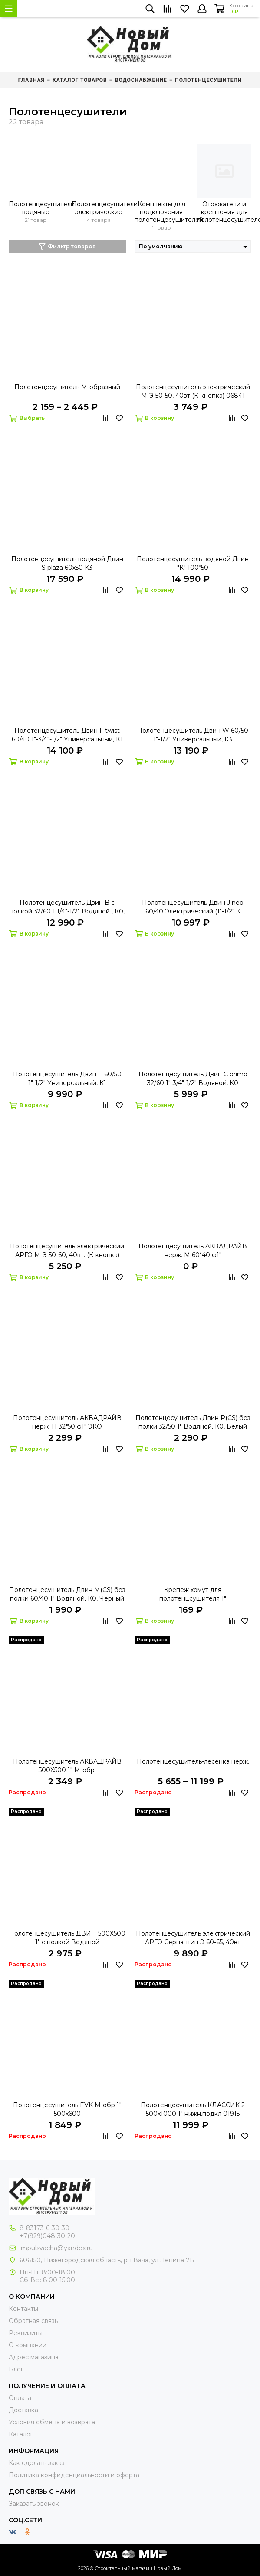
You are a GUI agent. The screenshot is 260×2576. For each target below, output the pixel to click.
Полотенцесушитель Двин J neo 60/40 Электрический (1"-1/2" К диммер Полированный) (193, 907)
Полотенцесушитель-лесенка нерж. (193, 1761)
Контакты (23, 2309)
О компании (27, 2345)
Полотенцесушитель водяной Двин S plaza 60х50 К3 (67, 563)
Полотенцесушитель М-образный (67, 387)
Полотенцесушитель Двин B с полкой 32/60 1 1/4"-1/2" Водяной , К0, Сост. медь (67, 907)
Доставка (23, 2410)
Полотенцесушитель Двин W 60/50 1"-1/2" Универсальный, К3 (192, 735)
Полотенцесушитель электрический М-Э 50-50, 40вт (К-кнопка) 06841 (193, 391)
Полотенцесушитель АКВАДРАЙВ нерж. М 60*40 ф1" (192, 1250)
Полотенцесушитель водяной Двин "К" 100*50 (193, 563)
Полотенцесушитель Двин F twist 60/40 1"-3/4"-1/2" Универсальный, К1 (67, 735)
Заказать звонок (34, 2504)
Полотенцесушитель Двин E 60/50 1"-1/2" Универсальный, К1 (67, 1078)
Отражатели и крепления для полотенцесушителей (224, 212)
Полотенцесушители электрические (99, 208)
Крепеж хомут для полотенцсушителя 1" (192, 1594)
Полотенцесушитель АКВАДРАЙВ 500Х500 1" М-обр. (67, 1765)
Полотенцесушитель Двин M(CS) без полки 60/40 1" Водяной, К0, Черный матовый (67, 1594)
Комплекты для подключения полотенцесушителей (162, 212)
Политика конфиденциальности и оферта (74, 2475)
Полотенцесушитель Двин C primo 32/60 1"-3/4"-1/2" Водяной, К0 (192, 1078)
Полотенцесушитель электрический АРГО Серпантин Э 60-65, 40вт (193, 1938)
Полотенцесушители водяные (36, 208)
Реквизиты (26, 2333)
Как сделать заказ (37, 2463)
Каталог (21, 2434)
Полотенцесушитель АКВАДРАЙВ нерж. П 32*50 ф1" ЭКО (67, 1422)
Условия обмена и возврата (52, 2422)
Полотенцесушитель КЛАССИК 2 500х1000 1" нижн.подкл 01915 (193, 2109)
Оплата (20, 2398)
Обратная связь (33, 2321)
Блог (16, 2369)
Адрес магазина (34, 2357)
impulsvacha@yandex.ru (56, 2248)
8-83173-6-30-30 (44, 2228)
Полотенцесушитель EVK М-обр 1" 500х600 (67, 2109)
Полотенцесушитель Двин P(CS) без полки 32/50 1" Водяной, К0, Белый (192, 1422)
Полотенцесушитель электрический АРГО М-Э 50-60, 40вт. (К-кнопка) (67, 1250)
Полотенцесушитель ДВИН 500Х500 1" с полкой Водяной (67, 1938)
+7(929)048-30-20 (47, 2236)
